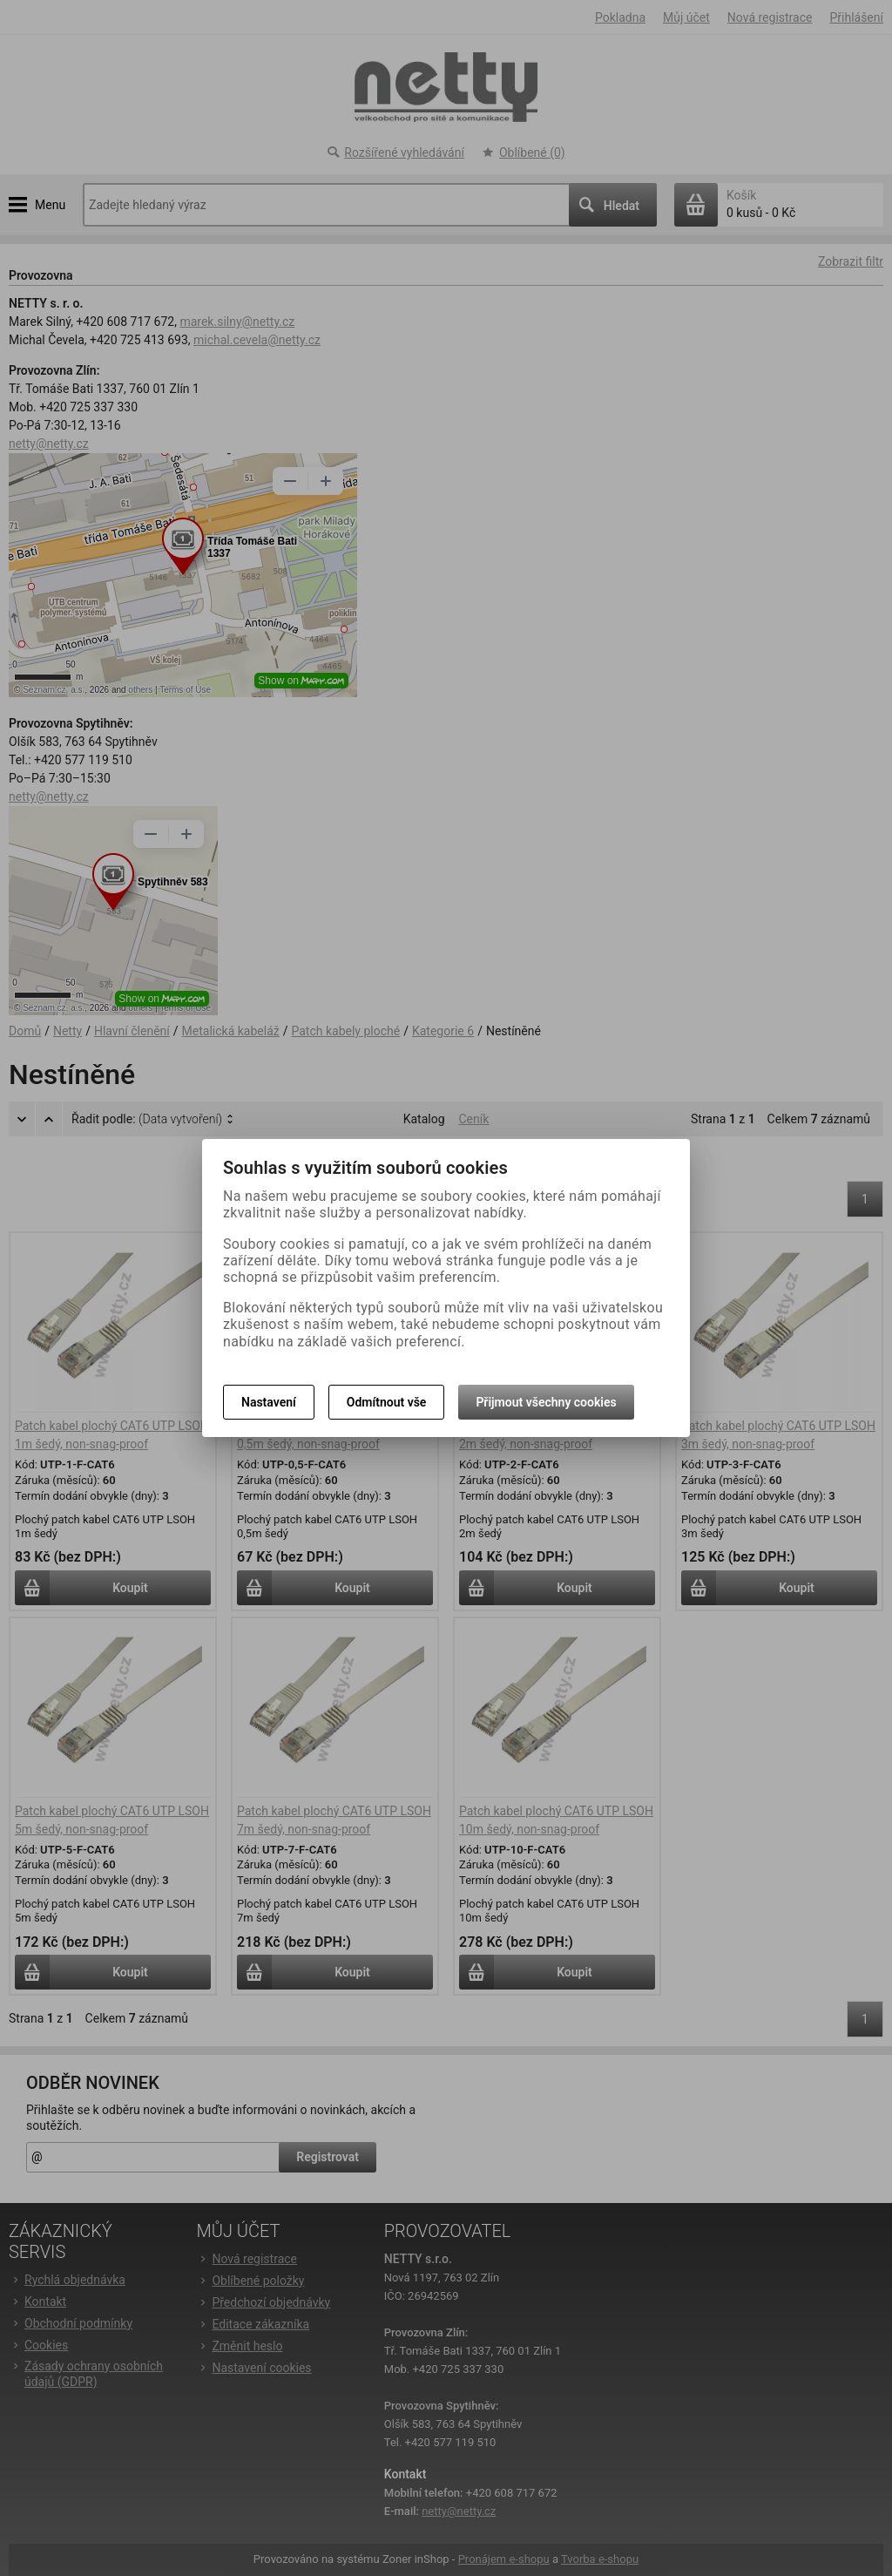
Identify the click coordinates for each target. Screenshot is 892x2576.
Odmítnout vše (387, 1402)
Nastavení (268, 1402)
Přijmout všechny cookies (546, 1402)
